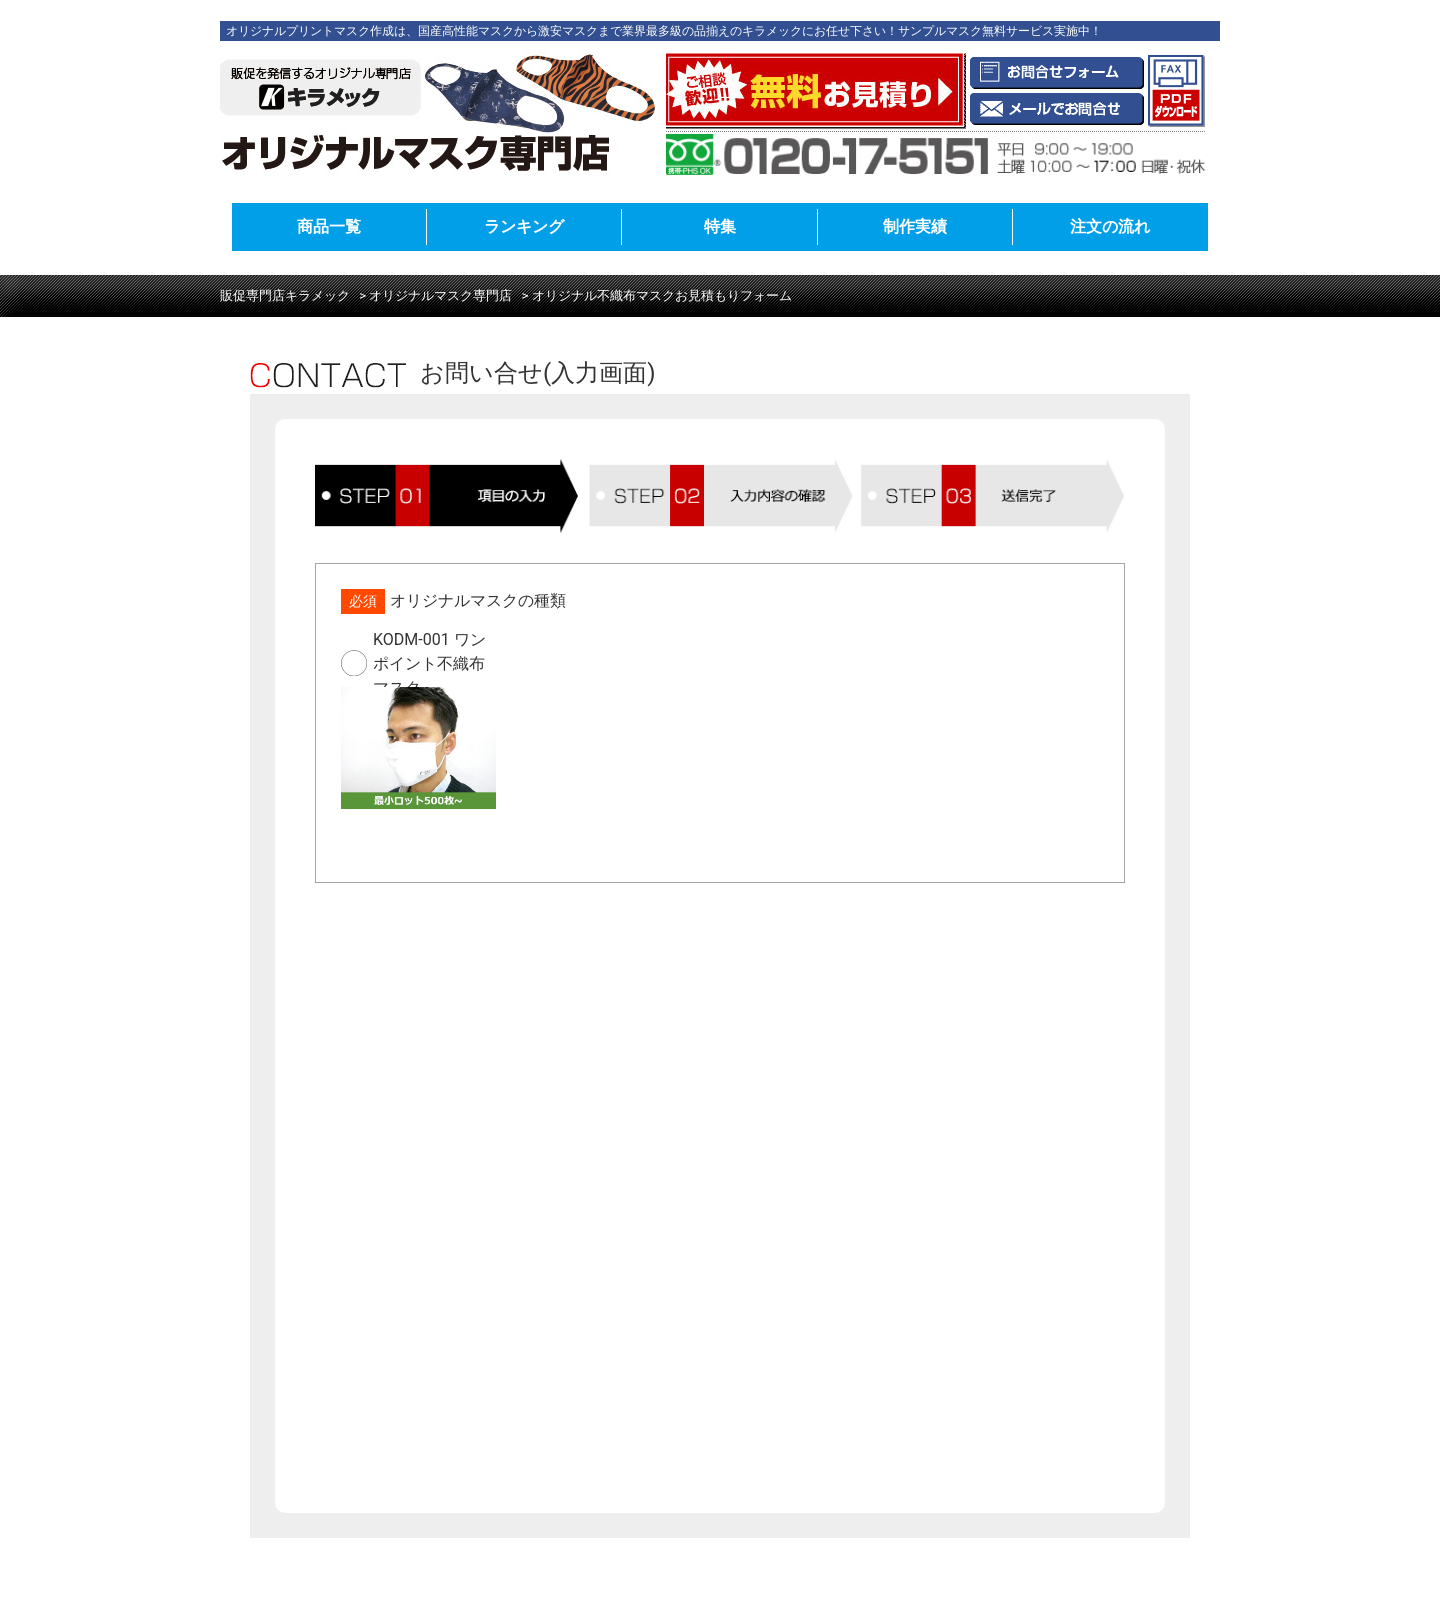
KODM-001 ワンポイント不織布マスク (429, 663)
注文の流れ (1110, 226)
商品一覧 (329, 226)
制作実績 (915, 226)
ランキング (524, 226)
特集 (720, 226)
